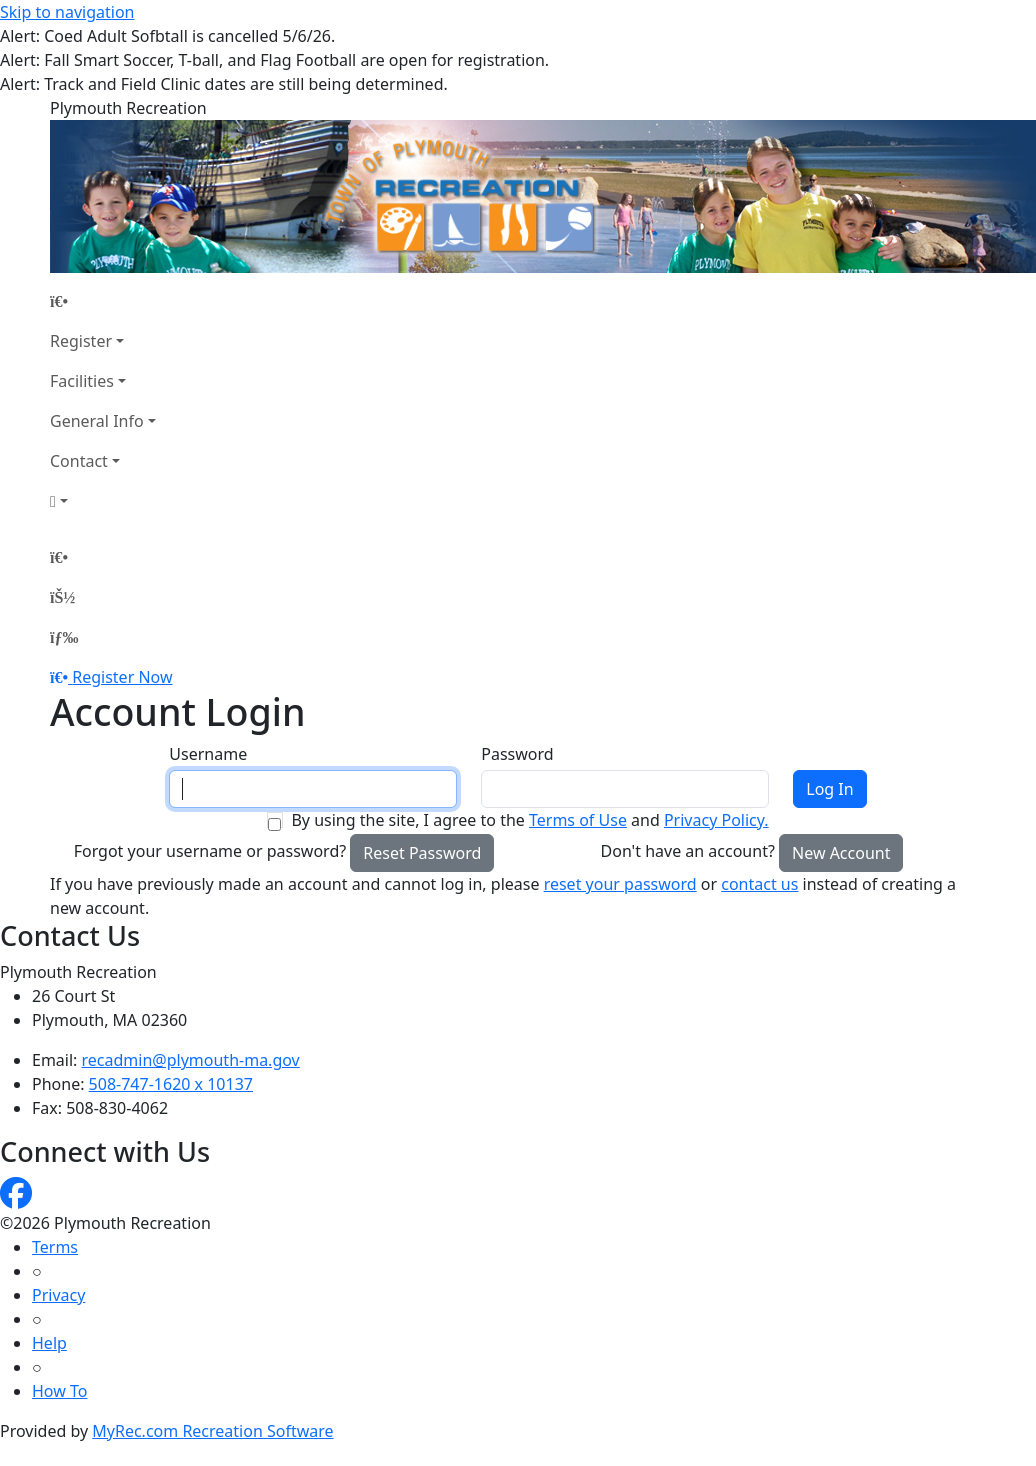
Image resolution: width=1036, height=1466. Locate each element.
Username (208, 754)
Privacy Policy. (716, 820)
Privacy (58, 1295)
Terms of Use (578, 820)
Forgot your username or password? (210, 851)
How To (59, 1391)
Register (81, 341)
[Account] (103, 501)
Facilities (82, 381)
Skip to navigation (67, 12)
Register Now (122, 677)
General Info (97, 421)
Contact (79, 461)
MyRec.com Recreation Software (212, 1431)
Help (49, 1343)
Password (517, 754)
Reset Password (422, 853)
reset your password (620, 884)
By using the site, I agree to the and (529, 820)
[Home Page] (103, 301)
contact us (759, 884)
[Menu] (64, 637)
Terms (55, 1247)
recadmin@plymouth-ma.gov (191, 1060)
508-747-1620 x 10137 (171, 1084)
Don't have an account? (688, 851)
